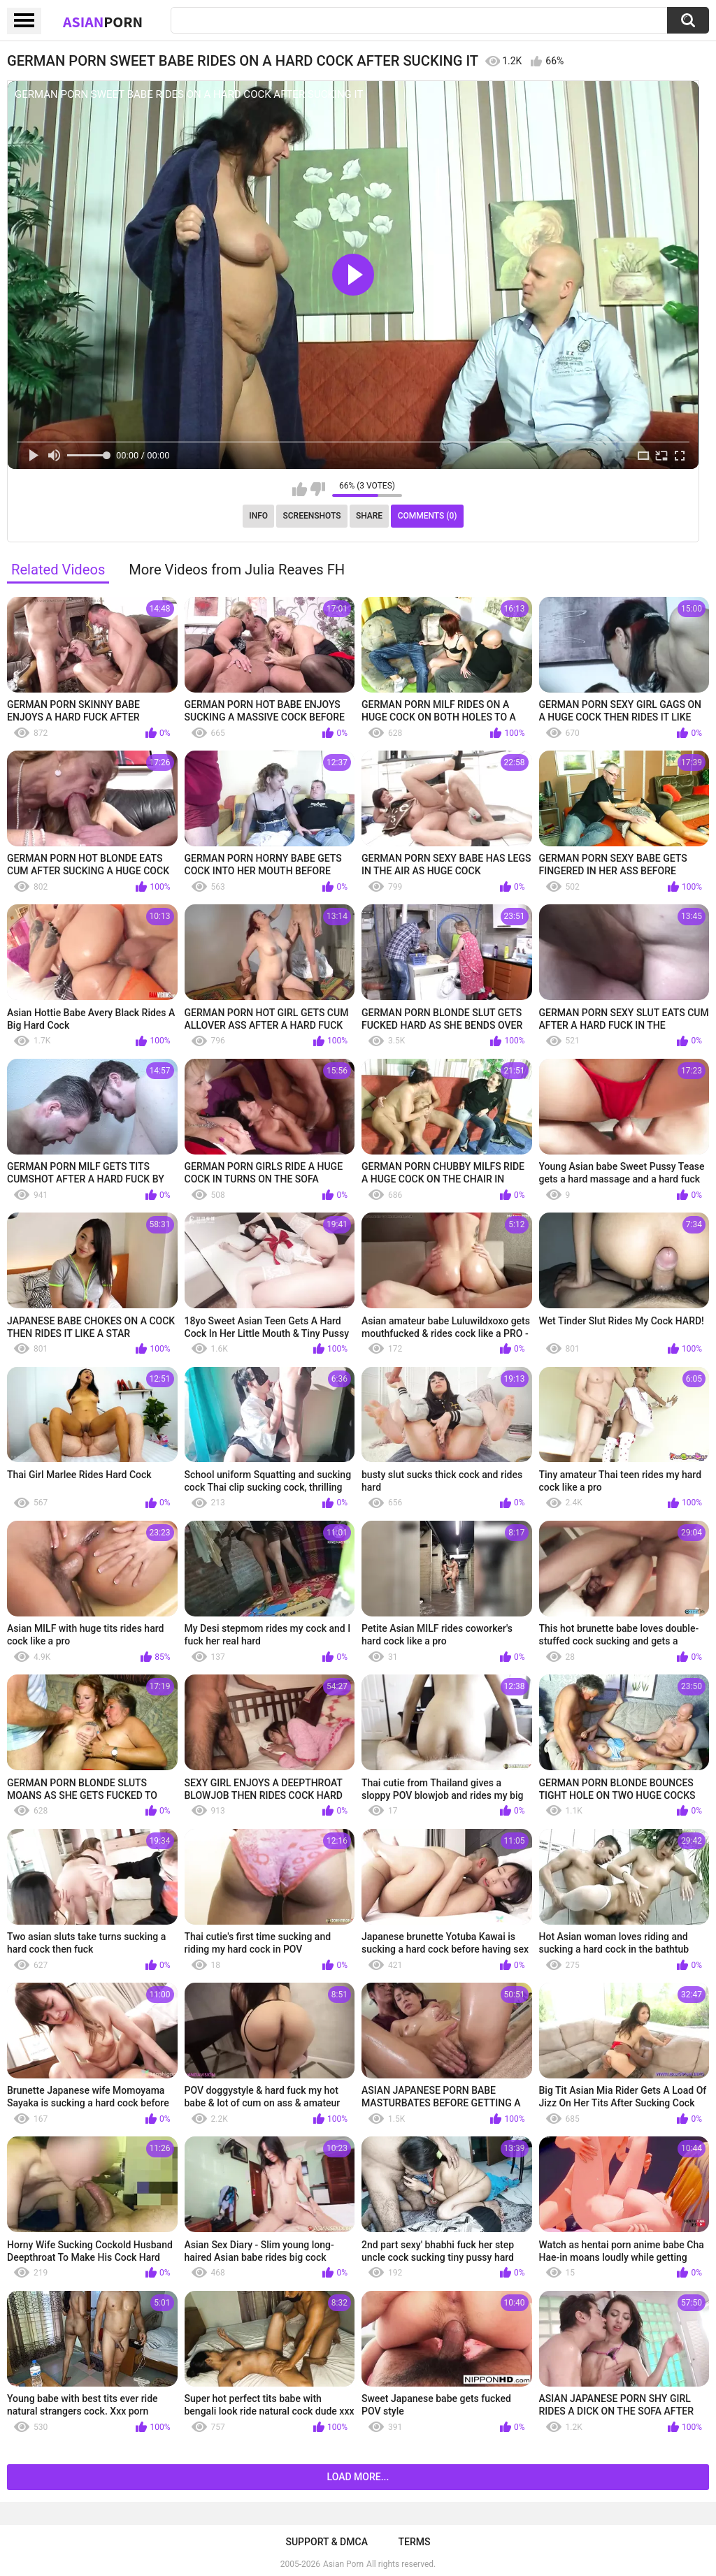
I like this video (299, 489)
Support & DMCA (326, 2541)
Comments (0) (427, 516)
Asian (103, 21)
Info (258, 516)
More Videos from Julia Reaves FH (237, 569)
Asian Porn (343, 2564)
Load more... (358, 2476)
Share (369, 516)
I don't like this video (317, 489)
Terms (415, 2541)
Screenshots (312, 516)
